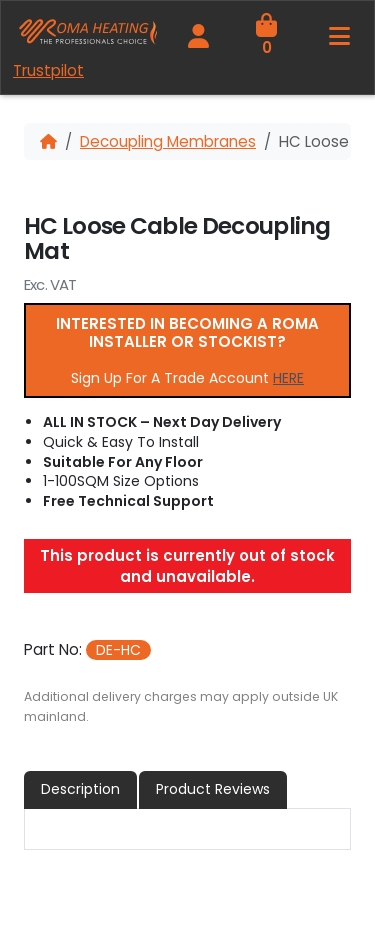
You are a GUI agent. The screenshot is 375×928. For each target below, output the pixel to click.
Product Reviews (213, 789)
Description (80, 789)
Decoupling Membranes (168, 141)
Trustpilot (48, 70)
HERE (288, 378)
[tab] (81, 789)
